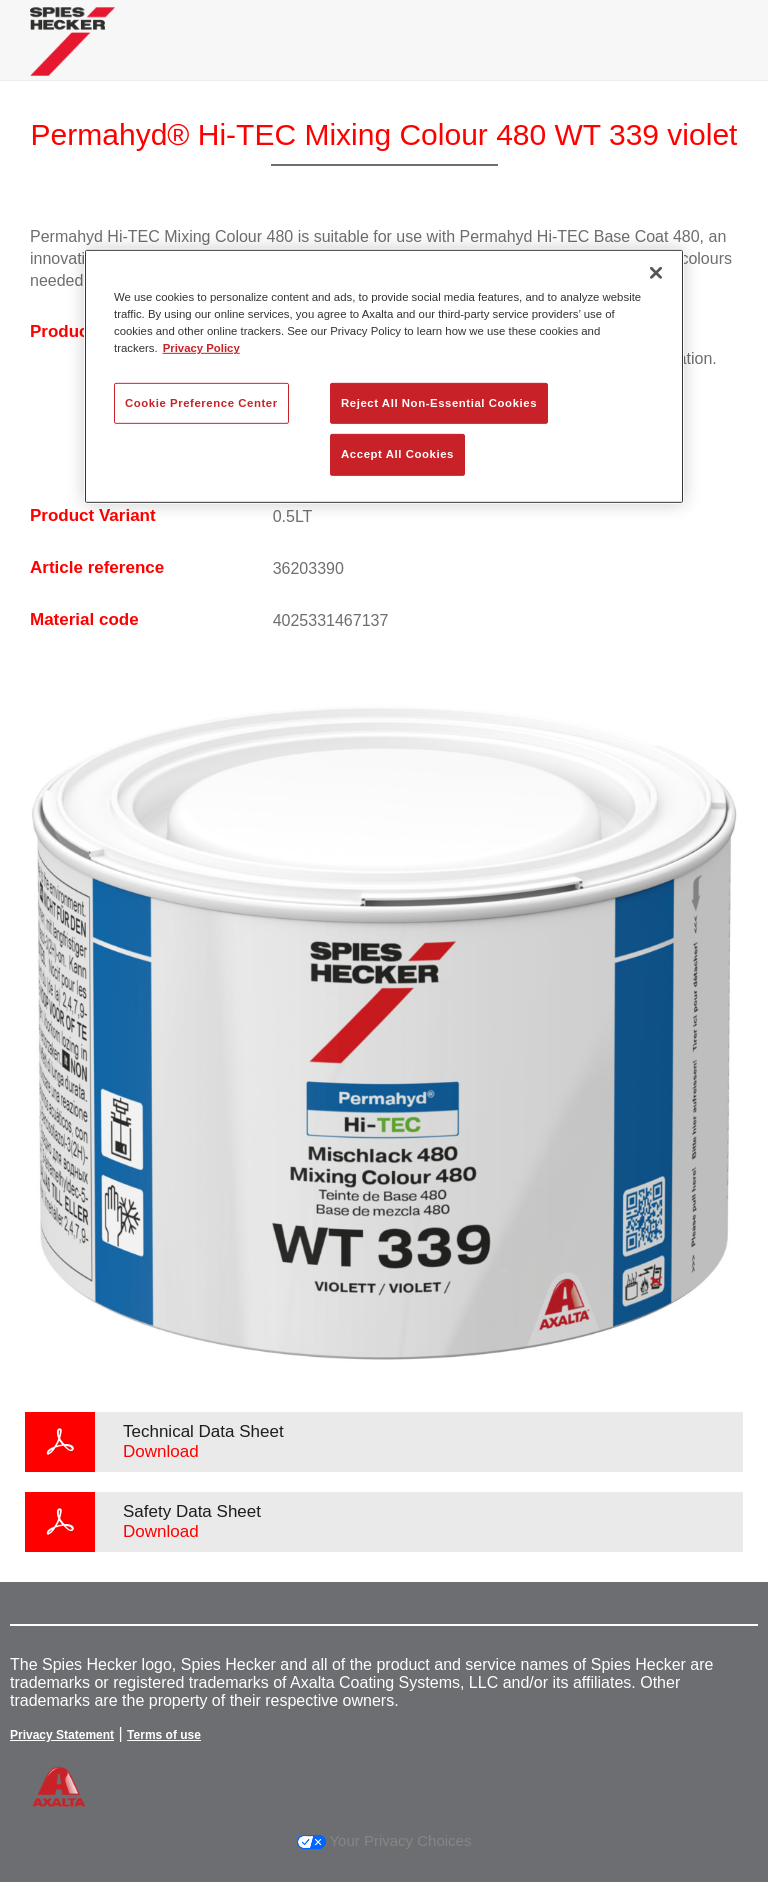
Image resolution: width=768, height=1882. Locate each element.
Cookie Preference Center (201, 402)
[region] (384, 376)
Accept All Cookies (397, 454)
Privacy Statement (62, 1735)
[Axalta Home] (72, 56)
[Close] (656, 273)
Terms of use (164, 1735)
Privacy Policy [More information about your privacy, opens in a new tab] (201, 348)
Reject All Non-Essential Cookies (439, 402)
